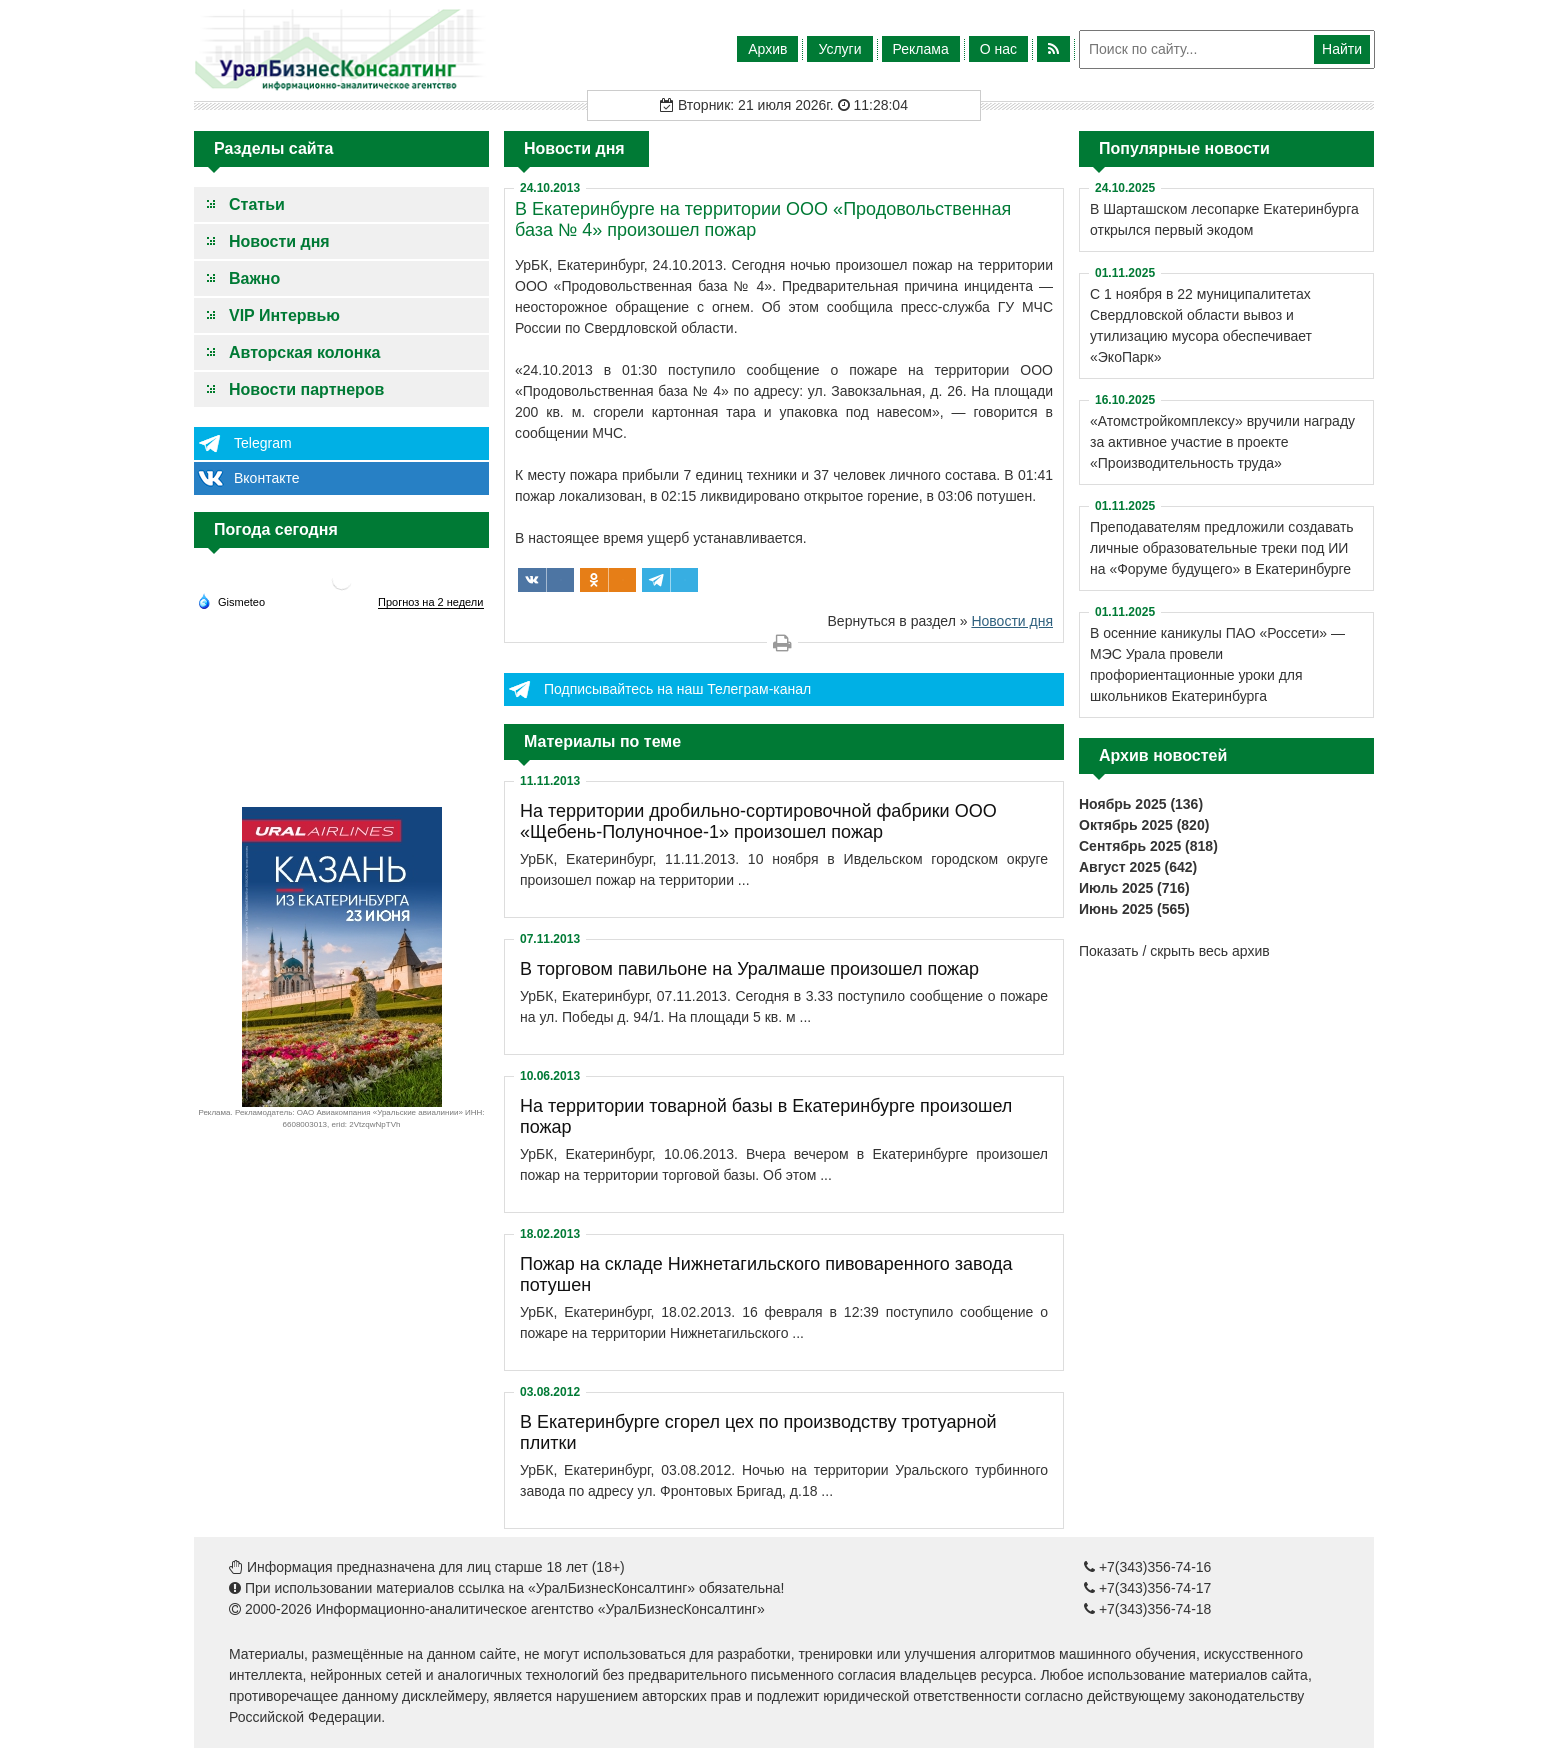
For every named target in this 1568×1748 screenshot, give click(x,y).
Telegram (263, 443)
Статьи (257, 204)
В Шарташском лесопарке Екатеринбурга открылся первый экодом (1224, 219)
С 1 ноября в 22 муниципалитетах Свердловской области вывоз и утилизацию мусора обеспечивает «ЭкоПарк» (1201, 325)
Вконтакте (267, 478)
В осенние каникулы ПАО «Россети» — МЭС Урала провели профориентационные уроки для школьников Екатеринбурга (1217, 664)
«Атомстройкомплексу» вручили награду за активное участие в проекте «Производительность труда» (1222, 442)
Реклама (921, 49)
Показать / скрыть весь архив (1174, 951)
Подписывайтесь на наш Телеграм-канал (677, 689)
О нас (998, 49)
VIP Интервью (284, 315)
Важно (254, 278)
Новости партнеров (306, 389)
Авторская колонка (304, 352)
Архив (767, 49)
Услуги (839, 49)
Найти (1342, 49)
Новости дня (279, 241)
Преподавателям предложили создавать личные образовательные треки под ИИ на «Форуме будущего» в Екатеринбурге (1222, 548)
